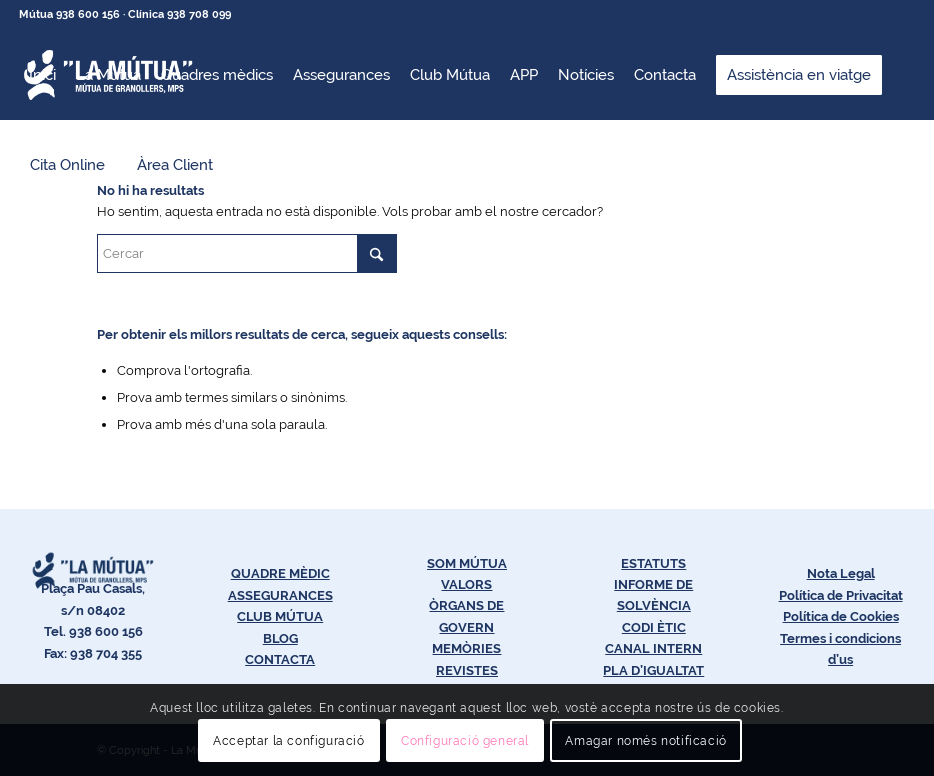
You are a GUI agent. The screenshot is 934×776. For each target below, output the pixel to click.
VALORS (466, 584)
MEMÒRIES (466, 648)
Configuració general (465, 741)
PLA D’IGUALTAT (653, 670)
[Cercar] (247, 253)
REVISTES (467, 670)
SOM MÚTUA (467, 563)
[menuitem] (42, 75)
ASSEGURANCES (280, 595)
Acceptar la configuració (288, 741)
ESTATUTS (653, 563)
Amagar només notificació (645, 741)
